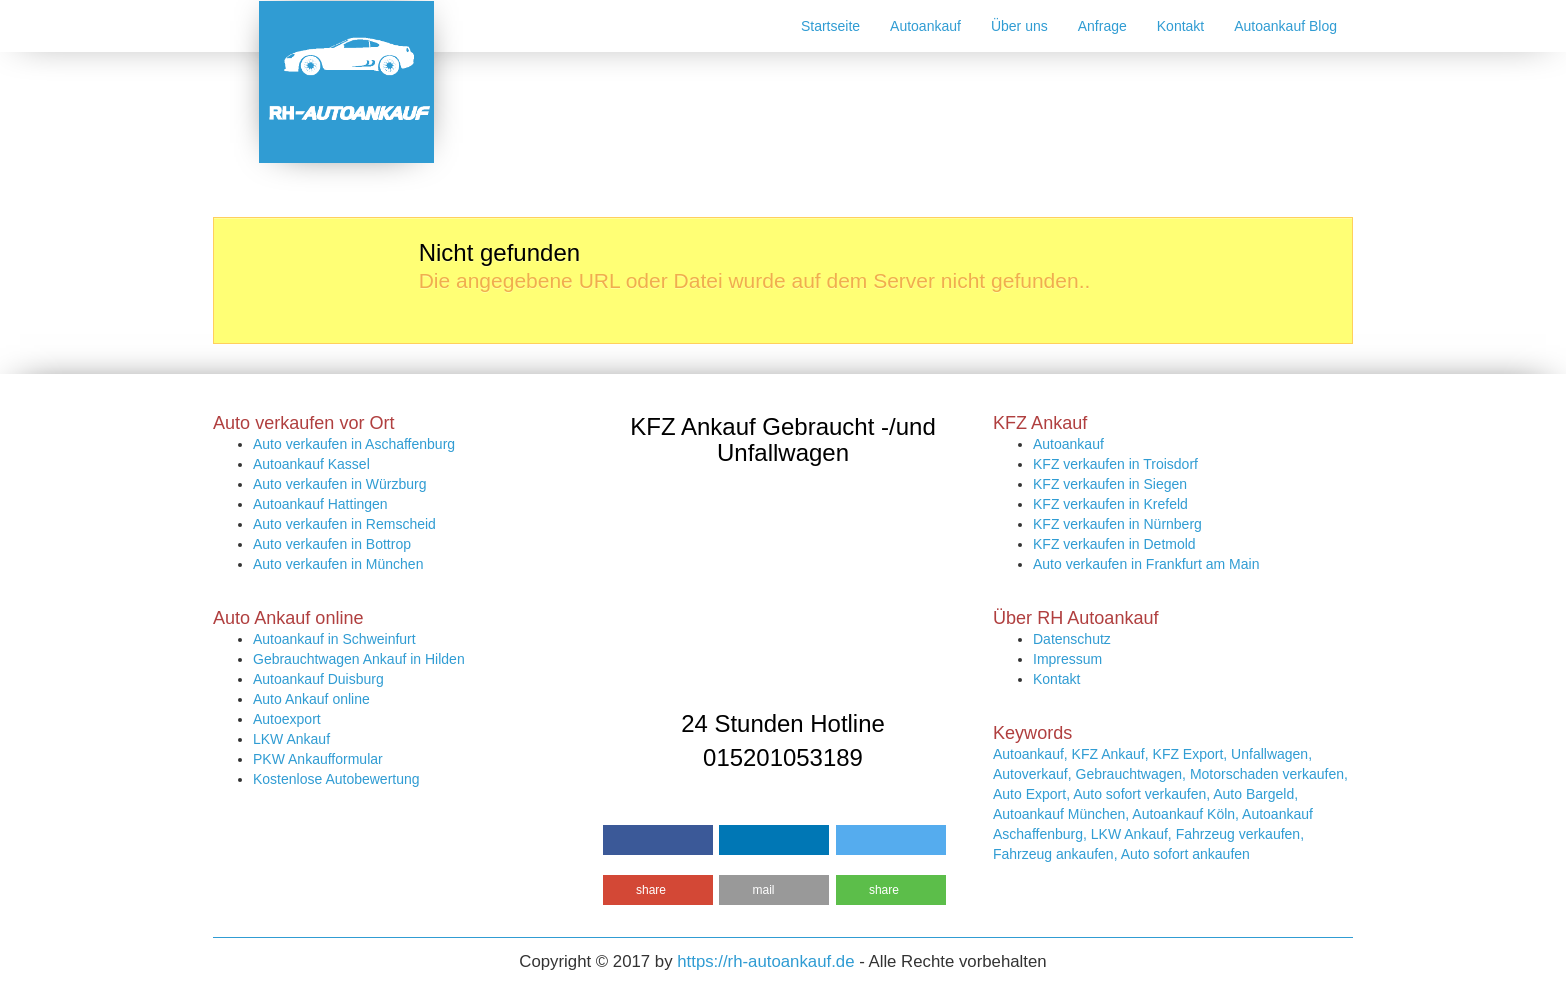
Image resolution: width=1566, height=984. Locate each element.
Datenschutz (1072, 639)
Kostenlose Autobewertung (336, 779)
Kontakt (1180, 26)
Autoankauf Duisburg (318, 679)
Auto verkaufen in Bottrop (332, 544)
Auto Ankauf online (311, 699)
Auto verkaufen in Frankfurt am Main (1146, 564)
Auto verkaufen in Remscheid (344, 524)
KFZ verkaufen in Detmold (1114, 544)
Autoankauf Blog (1285, 26)
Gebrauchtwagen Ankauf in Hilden (359, 659)
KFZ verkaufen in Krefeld (1110, 504)
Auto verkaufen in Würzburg (340, 484)
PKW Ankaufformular (318, 759)
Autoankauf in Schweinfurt (334, 639)
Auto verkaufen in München (338, 564)
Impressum (1067, 659)
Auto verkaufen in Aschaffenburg (354, 444)
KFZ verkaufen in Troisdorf (1115, 464)
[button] (658, 840)
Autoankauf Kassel (311, 464)
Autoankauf (925, 26)
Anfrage (1102, 26)
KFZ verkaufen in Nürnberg (1117, 524)
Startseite (830, 26)
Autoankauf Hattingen (320, 504)
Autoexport (287, 719)
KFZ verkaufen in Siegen (1110, 484)
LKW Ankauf (291, 739)
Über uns (1019, 26)
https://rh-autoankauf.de (765, 961)
